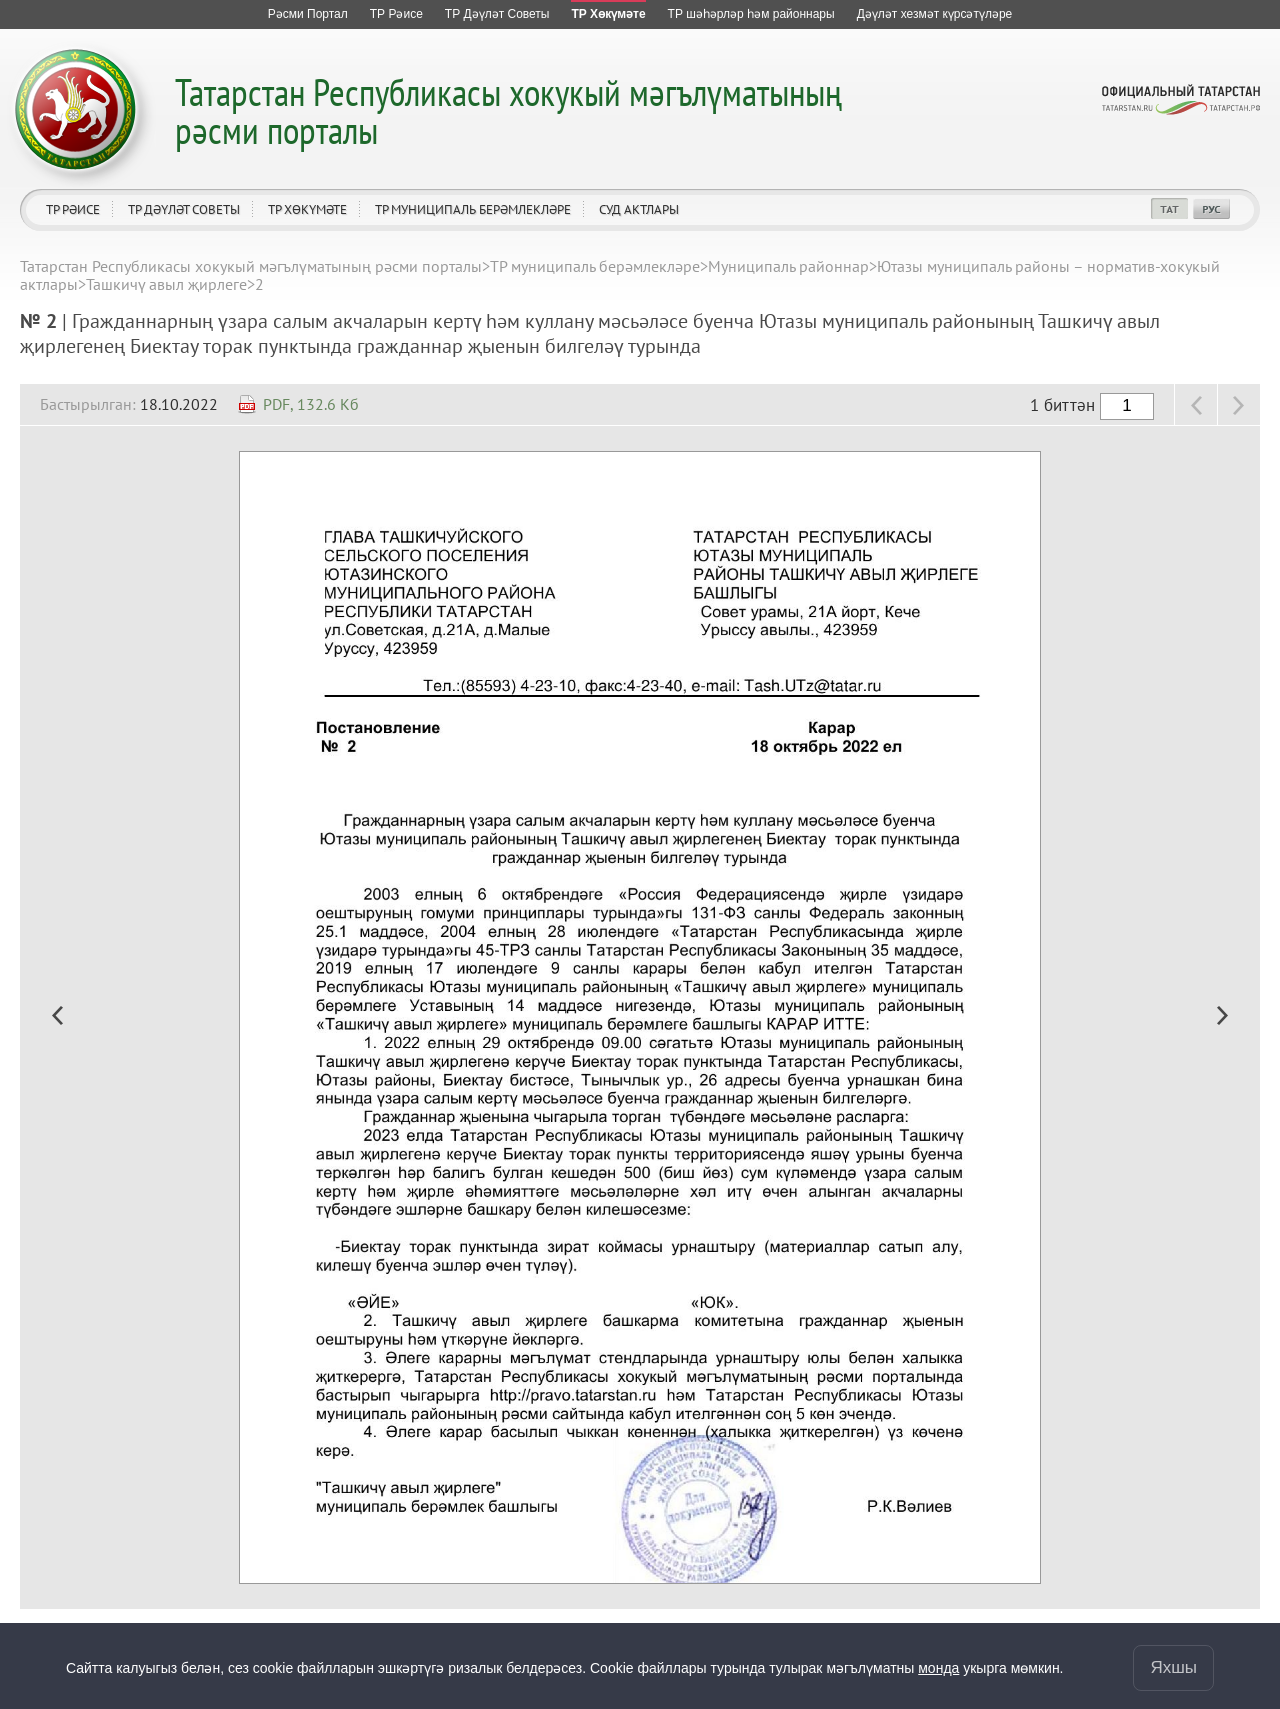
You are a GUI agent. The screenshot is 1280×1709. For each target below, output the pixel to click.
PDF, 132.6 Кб (311, 404)
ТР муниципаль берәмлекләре (473, 209)
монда (938, 1668)
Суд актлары (639, 209)
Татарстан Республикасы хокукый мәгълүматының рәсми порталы (508, 110)
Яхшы (1173, 1667)
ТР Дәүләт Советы (184, 209)
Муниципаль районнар (788, 266)
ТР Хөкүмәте (307, 209)
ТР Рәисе (73, 209)
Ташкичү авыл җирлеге (166, 284)
